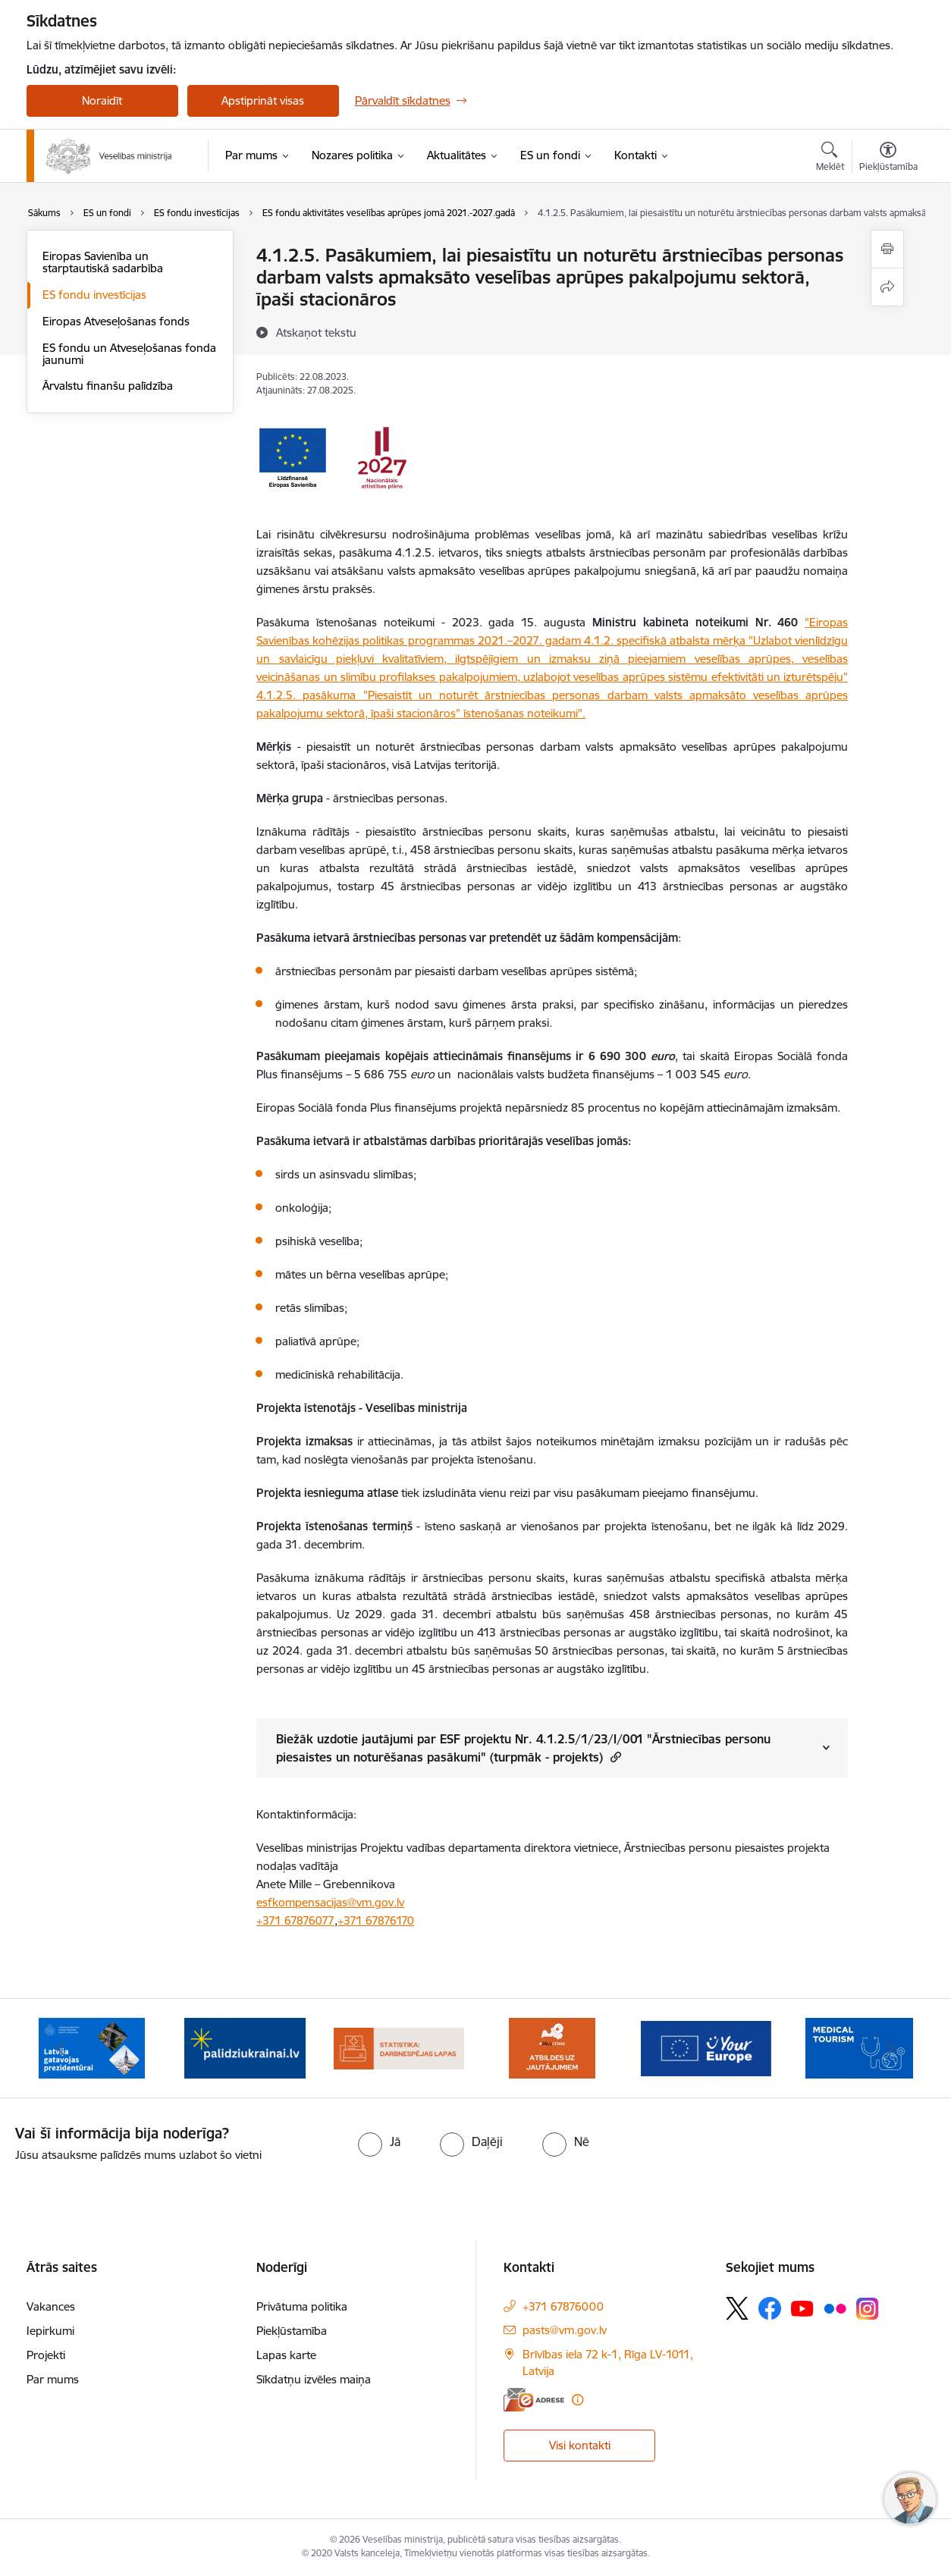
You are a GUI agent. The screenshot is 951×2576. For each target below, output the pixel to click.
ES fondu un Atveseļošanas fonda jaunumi (129, 353)
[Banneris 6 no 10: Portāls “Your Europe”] (706, 2047)
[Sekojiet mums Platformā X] (737, 2308)
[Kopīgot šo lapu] (887, 287)
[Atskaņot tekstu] (316, 332)
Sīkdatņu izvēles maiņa (313, 2379)
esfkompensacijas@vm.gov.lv (330, 1902)
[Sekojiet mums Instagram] (867, 2309)
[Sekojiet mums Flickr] (835, 2307)
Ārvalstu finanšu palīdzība (107, 385)
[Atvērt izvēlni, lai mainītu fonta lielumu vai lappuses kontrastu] (888, 158)
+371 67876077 (295, 1920)
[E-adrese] (534, 2399)
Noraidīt (102, 100)
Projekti (46, 2355)
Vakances (51, 2306)
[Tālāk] (890, 2048)
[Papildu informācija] (577, 2399)
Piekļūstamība (291, 2330)
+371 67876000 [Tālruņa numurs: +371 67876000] (563, 2306)
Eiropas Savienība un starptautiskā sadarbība (102, 262)
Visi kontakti (579, 2445)
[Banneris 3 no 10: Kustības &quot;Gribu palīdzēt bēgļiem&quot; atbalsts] (245, 2047)
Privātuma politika (301, 2306)
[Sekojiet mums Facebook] (769, 2308)
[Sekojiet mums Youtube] (802, 2307)
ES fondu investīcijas (94, 294)
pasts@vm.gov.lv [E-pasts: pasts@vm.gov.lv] (565, 2330)
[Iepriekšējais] (61, 2048)
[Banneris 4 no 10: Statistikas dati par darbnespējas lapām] (399, 2047)
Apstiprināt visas (262, 100)
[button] (614, 1757)
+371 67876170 (375, 1920)
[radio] (379, 2141)
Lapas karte (286, 2355)
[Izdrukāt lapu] (887, 249)
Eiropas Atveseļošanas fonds (116, 321)
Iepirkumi (50, 2330)
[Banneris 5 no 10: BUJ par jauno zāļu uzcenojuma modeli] (552, 2047)
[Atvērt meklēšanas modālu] (830, 158)
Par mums (53, 2379)
